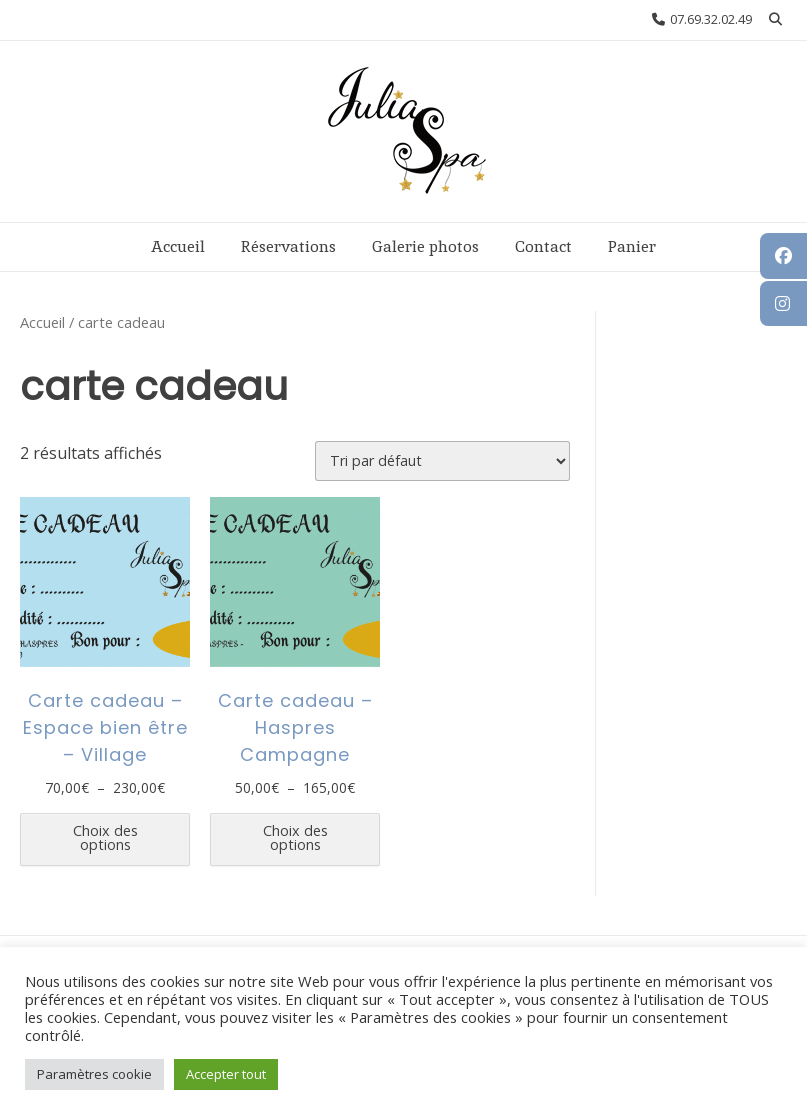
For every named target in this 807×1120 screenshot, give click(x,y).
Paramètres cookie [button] (94, 1074)
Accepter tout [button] (226, 1074)
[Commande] (442, 461)
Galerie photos (425, 246)
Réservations (288, 246)
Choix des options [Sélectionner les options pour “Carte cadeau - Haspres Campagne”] (295, 837)
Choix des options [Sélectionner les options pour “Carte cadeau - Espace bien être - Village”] (105, 837)
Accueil (178, 246)
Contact (543, 246)
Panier (632, 246)
